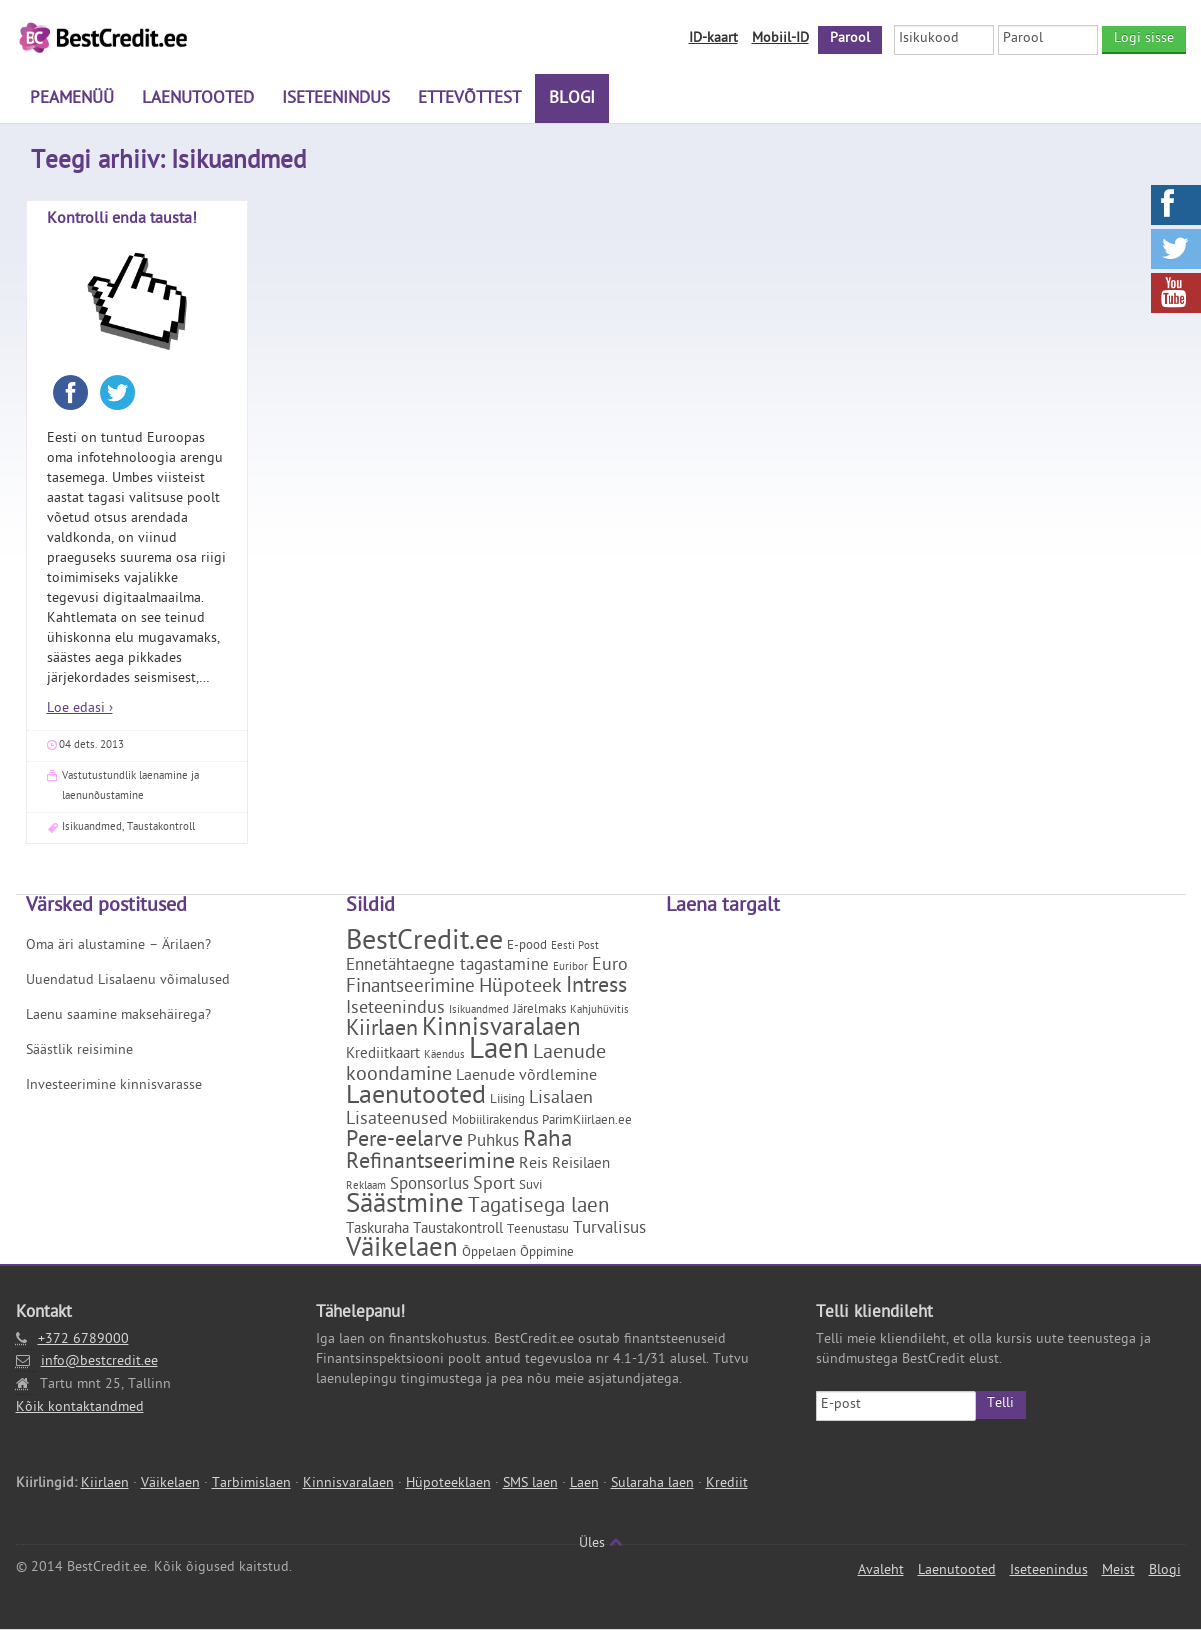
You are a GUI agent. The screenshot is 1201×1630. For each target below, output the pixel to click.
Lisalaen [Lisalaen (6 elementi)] (561, 1099)
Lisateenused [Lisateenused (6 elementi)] (397, 1120)
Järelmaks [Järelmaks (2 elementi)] (539, 1010)
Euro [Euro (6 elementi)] (610, 966)
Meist (1118, 1571)
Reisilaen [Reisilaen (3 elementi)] (581, 1165)
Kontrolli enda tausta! (122, 220)
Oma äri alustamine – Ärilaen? (118, 946)
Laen (584, 1484)
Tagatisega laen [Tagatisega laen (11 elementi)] (538, 1208)
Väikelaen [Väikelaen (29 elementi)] (402, 1251)
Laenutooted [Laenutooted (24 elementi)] (416, 1098)
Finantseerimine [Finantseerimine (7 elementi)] (410, 988)
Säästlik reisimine (79, 1051)
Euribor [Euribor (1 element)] (570, 968)
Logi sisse (1144, 39)
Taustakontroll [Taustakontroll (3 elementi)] (458, 1230)
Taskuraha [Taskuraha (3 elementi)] (377, 1230)
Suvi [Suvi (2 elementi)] (530, 1186)
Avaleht (881, 1571)
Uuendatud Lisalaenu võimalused (128, 981)
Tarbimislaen (251, 1484)
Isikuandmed (92, 827)
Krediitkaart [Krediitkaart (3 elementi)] (383, 1055)
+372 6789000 (83, 1340)
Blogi (572, 100)
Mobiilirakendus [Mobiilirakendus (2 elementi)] (495, 1121)
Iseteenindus (336, 100)
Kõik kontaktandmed (80, 1408)
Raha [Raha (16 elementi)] (547, 1141)
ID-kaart (713, 39)
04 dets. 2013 (91, 745)
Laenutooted (198, 100)
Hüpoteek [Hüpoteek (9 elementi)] (520, 988)
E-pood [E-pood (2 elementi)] (527, 946)
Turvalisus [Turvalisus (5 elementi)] (609, 1230)
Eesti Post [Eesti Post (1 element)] (575, 947)
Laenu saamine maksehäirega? (118, 1016)
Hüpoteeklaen (448, 1484)
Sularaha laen (652, 1484)
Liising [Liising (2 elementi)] (507, 1100)
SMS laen (530, 1484)
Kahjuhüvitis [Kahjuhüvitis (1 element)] (599, 1011)
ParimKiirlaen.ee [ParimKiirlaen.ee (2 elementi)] (587, 1121)
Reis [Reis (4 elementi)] (533, 1165)
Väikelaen (170, 1484)
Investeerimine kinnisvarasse (114, 1086)
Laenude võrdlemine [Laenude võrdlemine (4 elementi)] (526, 1077)
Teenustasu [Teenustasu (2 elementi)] (538, 1230)
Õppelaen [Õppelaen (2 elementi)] (489, 1253)
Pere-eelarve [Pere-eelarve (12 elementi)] (404, 1142)
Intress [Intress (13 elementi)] (596, 988)
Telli (1000, 1404)
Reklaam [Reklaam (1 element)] (366, 1187)
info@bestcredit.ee (99, 1362)
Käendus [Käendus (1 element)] (444, 1056)
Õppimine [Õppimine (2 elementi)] (547, 1253)
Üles (600, 1544)
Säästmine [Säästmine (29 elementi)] (405, 1207)
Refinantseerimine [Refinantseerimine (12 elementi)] (430, 1164)
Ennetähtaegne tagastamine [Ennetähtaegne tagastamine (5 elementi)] (447, 967)
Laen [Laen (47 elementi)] (499, 1052)
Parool (850, 39)
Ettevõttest (469, 100)
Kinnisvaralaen (348, 1484)
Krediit (727, 1484)
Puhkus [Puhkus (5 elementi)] (493, 1143)
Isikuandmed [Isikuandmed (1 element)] (479, 1011)
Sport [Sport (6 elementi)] (494, 1185)
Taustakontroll (161, 827)
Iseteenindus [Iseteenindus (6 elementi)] (395, 1009)
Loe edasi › (80, 709)
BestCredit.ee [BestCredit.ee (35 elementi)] (424, 943)
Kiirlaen (105, 1484)
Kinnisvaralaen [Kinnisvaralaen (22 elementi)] (501, 1030)
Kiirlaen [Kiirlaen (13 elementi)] (382, 1031)
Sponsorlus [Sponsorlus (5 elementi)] (429, 1186)
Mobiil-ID (780, 39)
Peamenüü (72, 100)
